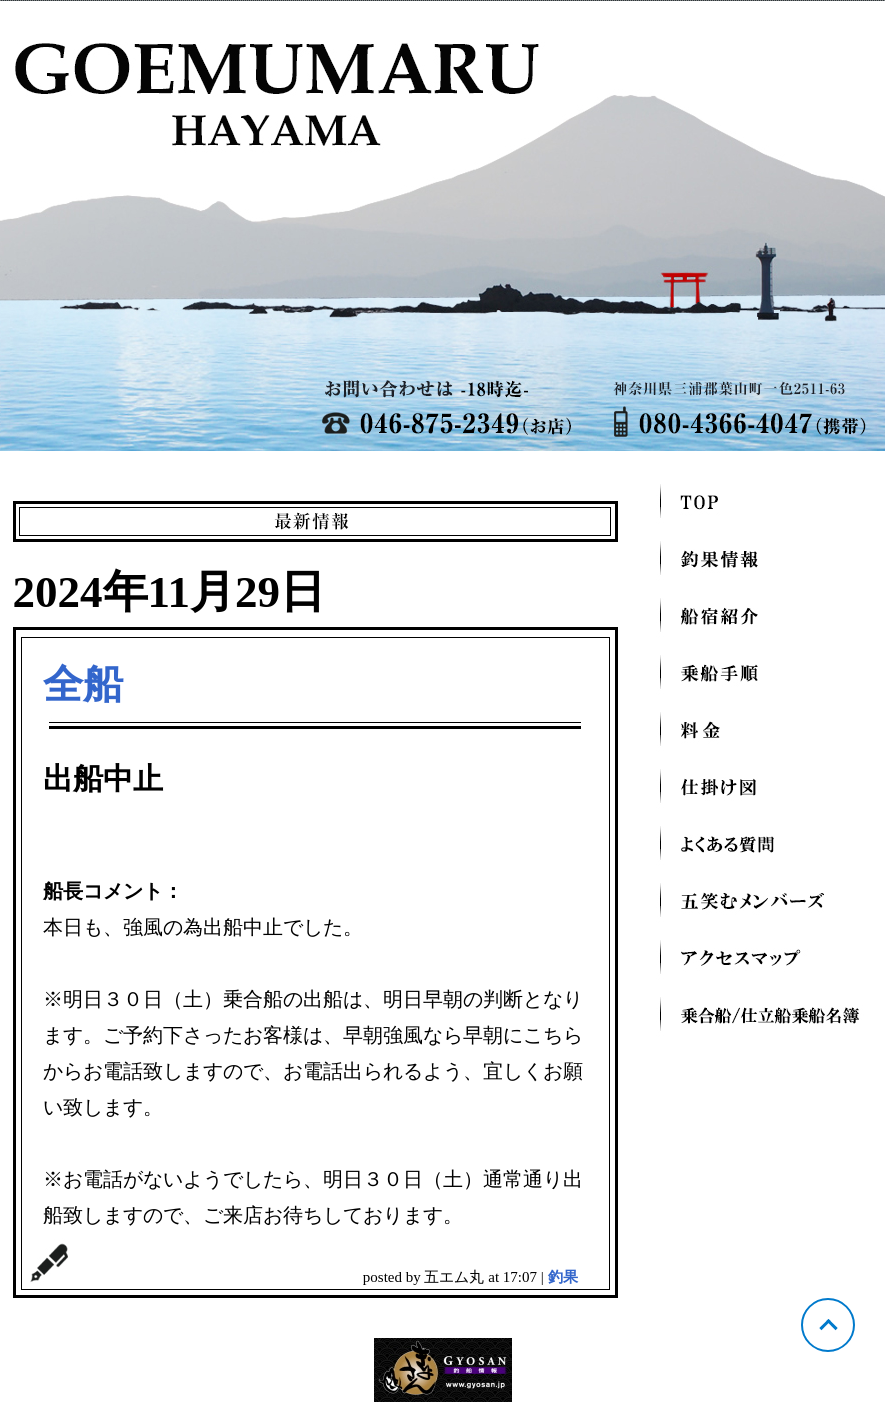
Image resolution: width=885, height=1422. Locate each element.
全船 (83, 684)
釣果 (563, 1277)
